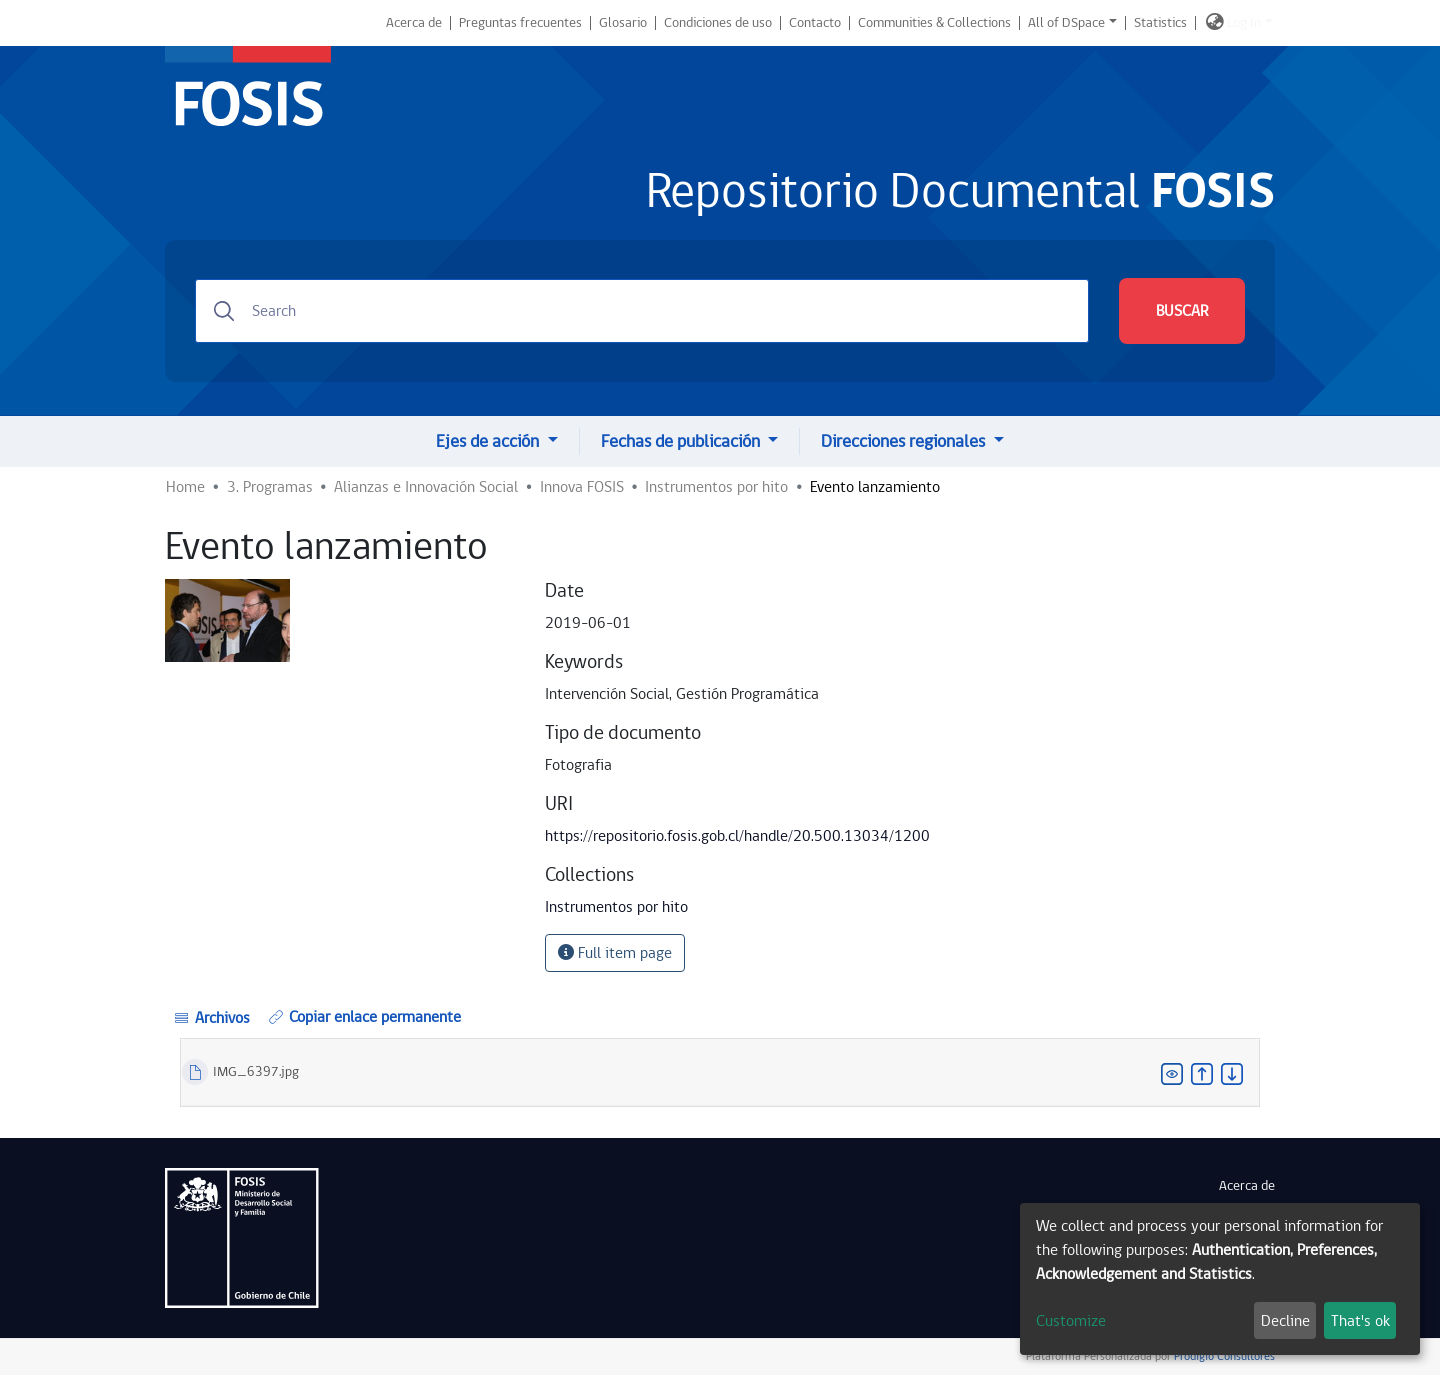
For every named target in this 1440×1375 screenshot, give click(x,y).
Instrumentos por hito (716, 487)
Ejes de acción (489, 441)
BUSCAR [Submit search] (1182, 311)
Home (185, 487)
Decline (1285, 1321)
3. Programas (270, 487)
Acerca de (414, 23)
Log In (1244, 23)
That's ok (1360, 1321)
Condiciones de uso (718, 23)
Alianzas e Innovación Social (426, 487)
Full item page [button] (615, 953)
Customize (1071, 1321)
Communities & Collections (934, 23)
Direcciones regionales (905, 441)
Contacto (815, 23)
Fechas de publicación (682, 441)
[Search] (642, 311)
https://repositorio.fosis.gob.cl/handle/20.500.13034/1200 (737, 836)
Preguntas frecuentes (520, 23)
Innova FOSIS (582, 487)
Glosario (623, 23)
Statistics (1160, 23)
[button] (1215, 23)
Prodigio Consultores (1223, 1356)
